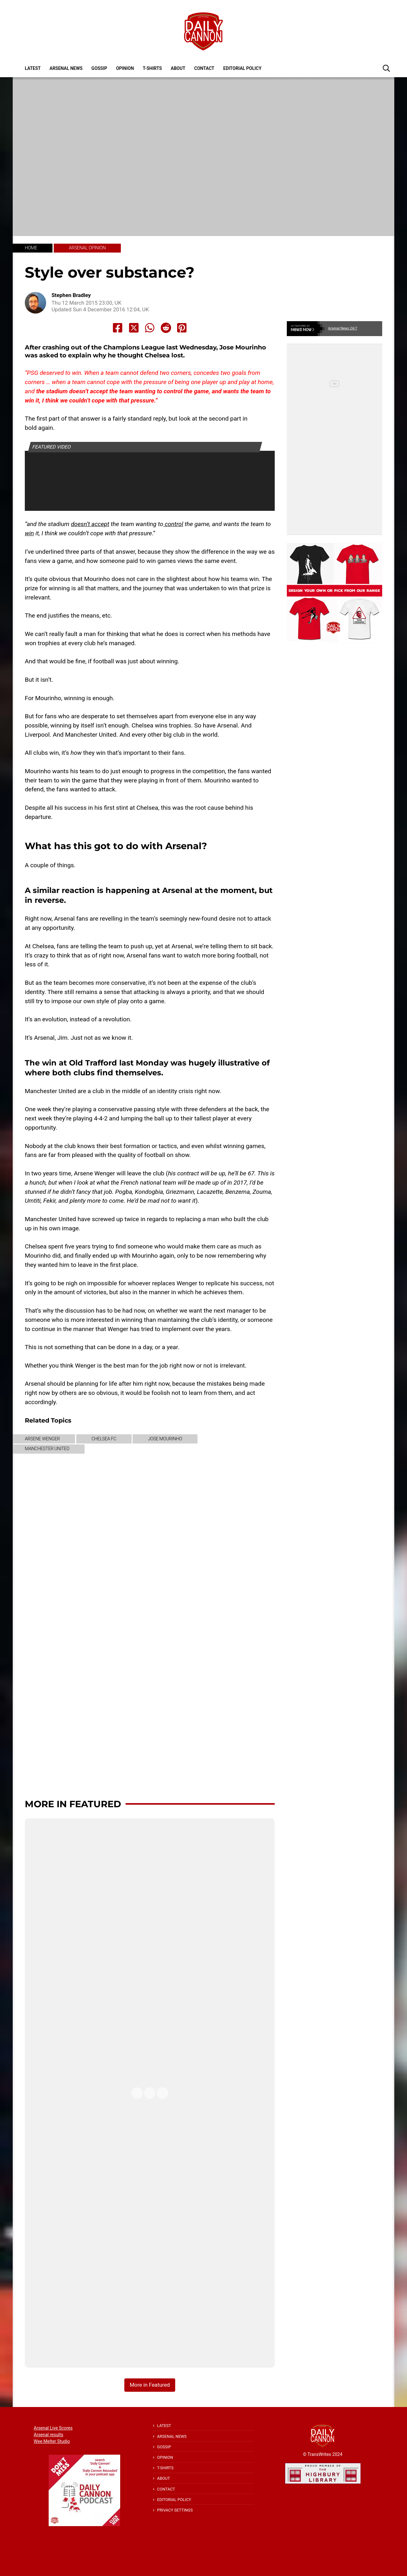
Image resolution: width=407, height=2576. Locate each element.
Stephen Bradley (71, 295)
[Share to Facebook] (117, 327)
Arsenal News (66, 68)
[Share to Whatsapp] (149, 327)
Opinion (125, 68)
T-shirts (152, 68)
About (178, 68)
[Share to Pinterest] (181, 327)
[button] (386, 67)
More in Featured (73, 1803)
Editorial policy (242, 68)
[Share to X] (133, 327)
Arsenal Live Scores (53, 2428)
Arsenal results (48, 2434)
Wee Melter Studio (52, 2441)
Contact (204, 68)
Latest (33, 68)
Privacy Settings (175, 2510)
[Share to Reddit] (166, 327)
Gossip (99, 68)
